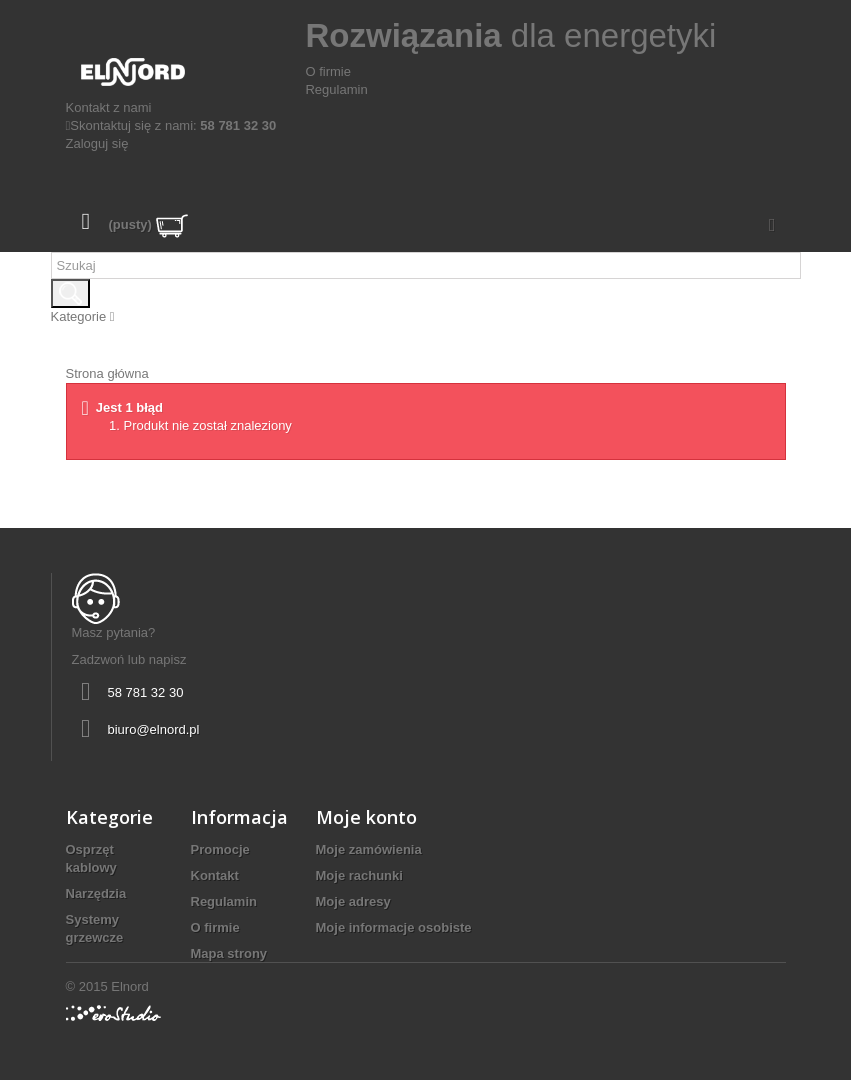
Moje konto (366, 817)
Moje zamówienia (369, 849)
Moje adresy (353, 901)
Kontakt (215, 875)
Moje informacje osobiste (394, 927)
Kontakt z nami (109, 107)
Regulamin (336, 89)
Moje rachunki (359, 875)
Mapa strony (229, 953)
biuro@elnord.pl (154, 729)
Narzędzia (96, 893)
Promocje (220, 849)
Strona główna (107, 373)
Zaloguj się (97, 143)
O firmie (328, 71)
